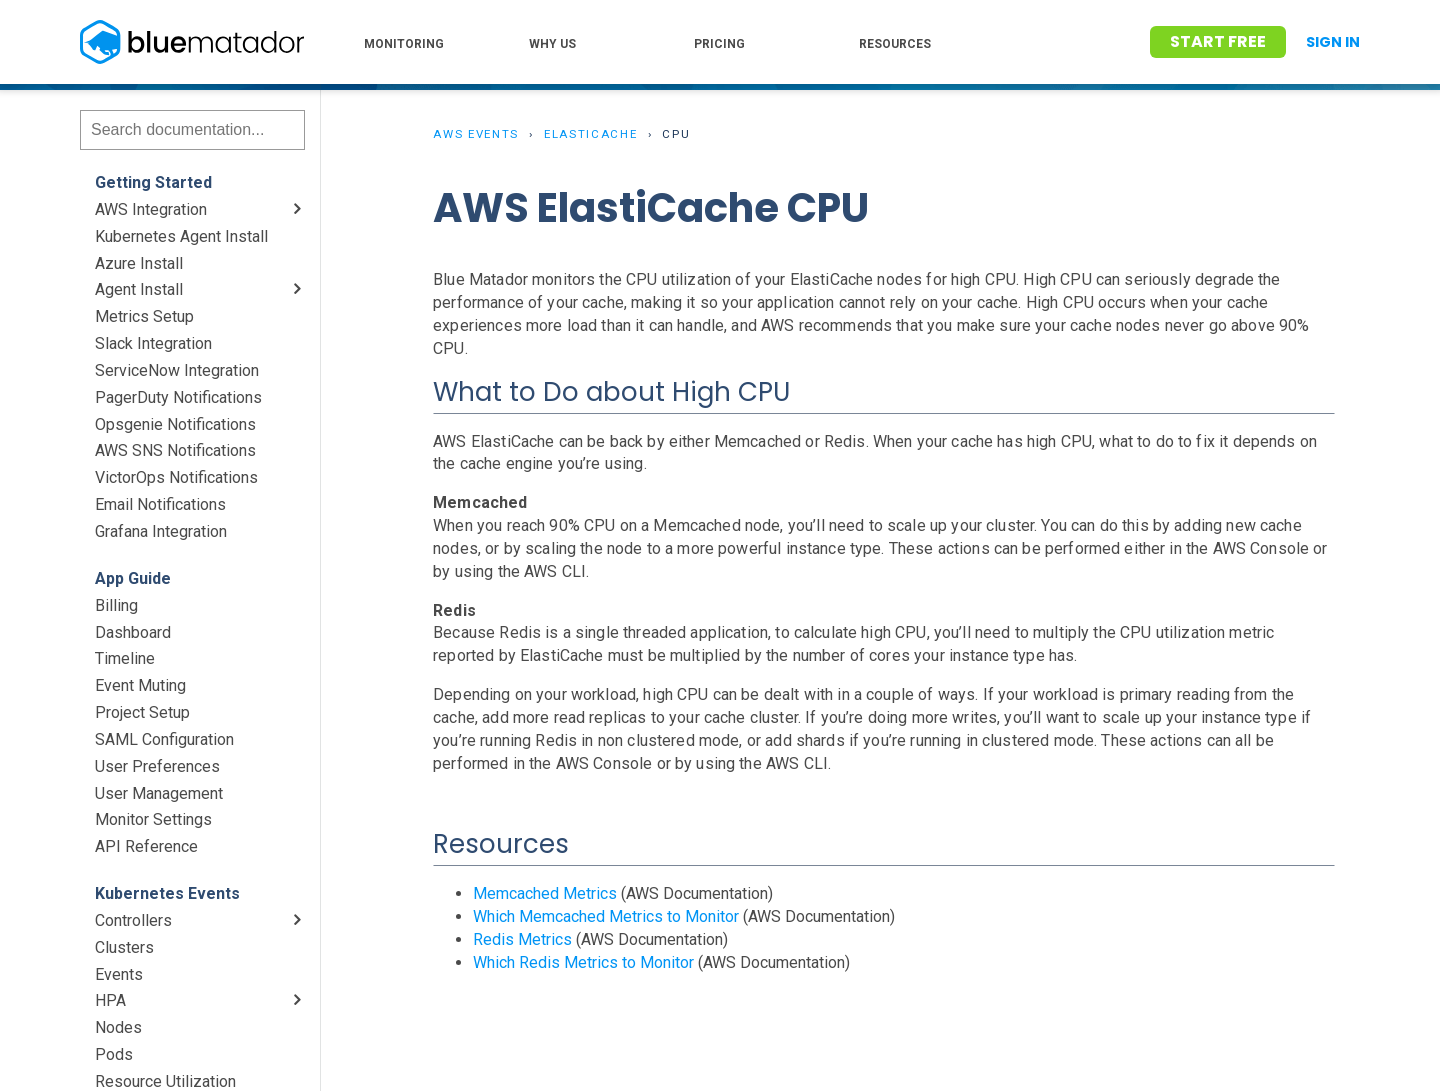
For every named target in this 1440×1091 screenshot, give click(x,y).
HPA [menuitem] (110, 1000)
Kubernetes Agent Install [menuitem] (181, 236)
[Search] (192, 130)
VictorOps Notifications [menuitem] (176, 477)
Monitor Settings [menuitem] (153, 819)
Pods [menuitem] (114, 1054)
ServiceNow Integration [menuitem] (177, 370)
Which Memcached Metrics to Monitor (606, 916)
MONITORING (404, 44)
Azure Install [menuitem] (139, 263)
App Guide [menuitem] (133, 578)
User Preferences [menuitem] (157, 766)
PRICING (719, 44)
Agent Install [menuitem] (139, 289)
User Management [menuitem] (159, 793)
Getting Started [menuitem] (153, 182)
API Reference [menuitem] (146, 846)
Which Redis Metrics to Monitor (583, 962)
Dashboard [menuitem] (133, 632)
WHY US (552, 44)
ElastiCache (591, 134)
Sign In (1333, 42)
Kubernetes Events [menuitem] (167, 893)
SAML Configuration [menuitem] (164, 739)
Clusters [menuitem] (124, 947)
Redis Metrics (522, 939)
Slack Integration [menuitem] (153, 343)
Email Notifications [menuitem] (160, 504)
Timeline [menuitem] (125, 658)
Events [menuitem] (119, 974)
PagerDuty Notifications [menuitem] (178, 397)
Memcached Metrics (545, 893)
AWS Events (476, 134)
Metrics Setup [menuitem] (144, 316)
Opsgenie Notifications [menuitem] (175, 424)
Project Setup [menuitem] (142, 712)
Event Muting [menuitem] (140, 685)
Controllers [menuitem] (133, 920)
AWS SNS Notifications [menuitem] (175, 450)
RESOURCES (895, 44)
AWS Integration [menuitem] (151, 209)
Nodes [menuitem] (118, 1027)
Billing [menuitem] (116, 605)
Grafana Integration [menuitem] (161, 531)
